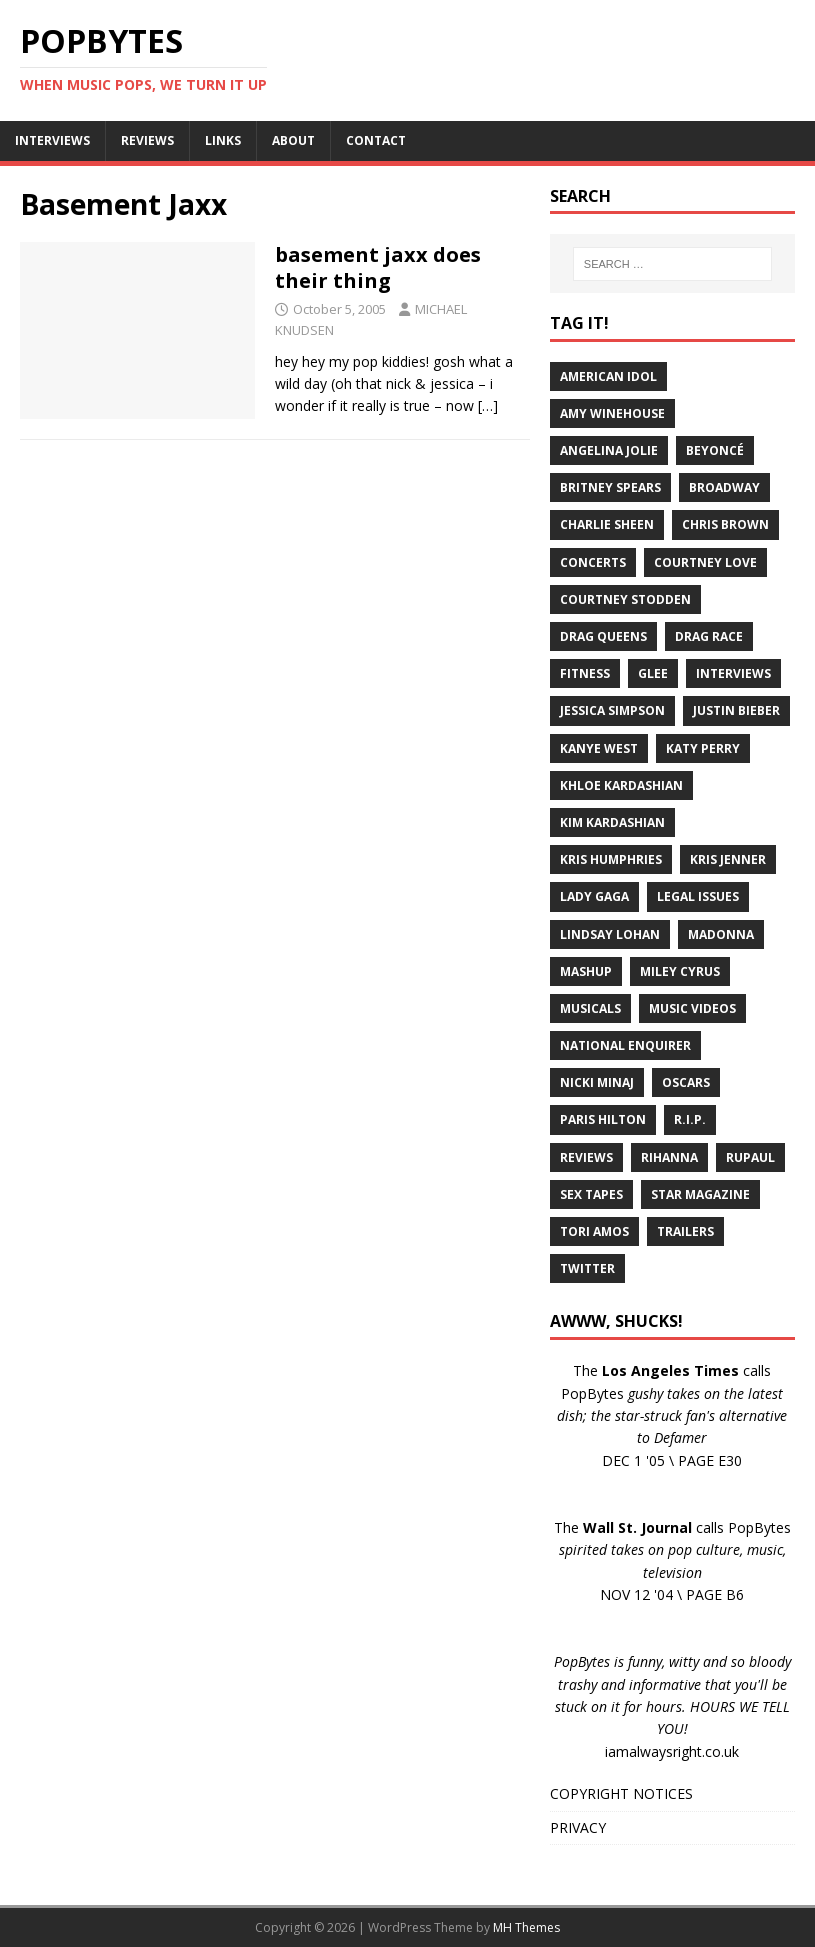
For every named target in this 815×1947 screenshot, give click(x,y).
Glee (653, 673)
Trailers (685, 1231)
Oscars (686, 1082)
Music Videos (692, 1008)
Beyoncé (715, 450)
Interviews (733, 673)
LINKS (223, 140)
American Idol (608, 376)
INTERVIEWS (52, 140)
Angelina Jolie (609, 450)
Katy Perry (703, 748)
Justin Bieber (736, 710)
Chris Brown (725, 524)
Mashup (586, 971)
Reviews (586, 1157)
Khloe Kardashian (621, 785)
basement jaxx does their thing (378, 267)
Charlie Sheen (607, 524)
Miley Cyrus (680, 971)
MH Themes (526, 1927)
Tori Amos (594, 1231)
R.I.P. (690, 1119)
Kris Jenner (728, 859)
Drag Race (709, 636)
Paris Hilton (603, 1119)
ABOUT (293, 140)
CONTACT (376, 140)
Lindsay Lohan (610, 934)
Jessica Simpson (612, 710)
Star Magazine (700, 1194)
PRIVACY (578, 1827)
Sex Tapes (591, 1194)
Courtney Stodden (625, 599)
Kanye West (599, 748)
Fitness (585, 673)
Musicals (590, 1008)
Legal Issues (698, 896)
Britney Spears (610, 487)
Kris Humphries (611, 859)
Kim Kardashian (612, 822)
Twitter (587, 1268)
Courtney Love (705, 562)
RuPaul (750, 1157)
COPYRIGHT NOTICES (621, 1793)
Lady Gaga (594, 896)
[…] (488, 405)
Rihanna (669, 1157)
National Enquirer (625, 1045)
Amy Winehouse (612, 413)
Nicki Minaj (597, 1082)
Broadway (724, 487)
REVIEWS (147, 140)
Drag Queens (603, 636)
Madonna (721, 934)
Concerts (593, 562)
